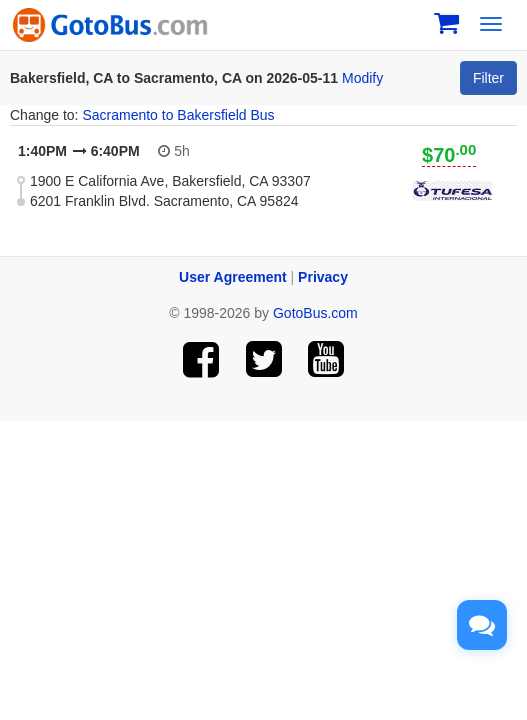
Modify (362, 78)
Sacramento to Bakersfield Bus (178, 115)
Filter (488, 78)
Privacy (323, 277)
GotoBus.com (315, 313)
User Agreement (233, 277)
